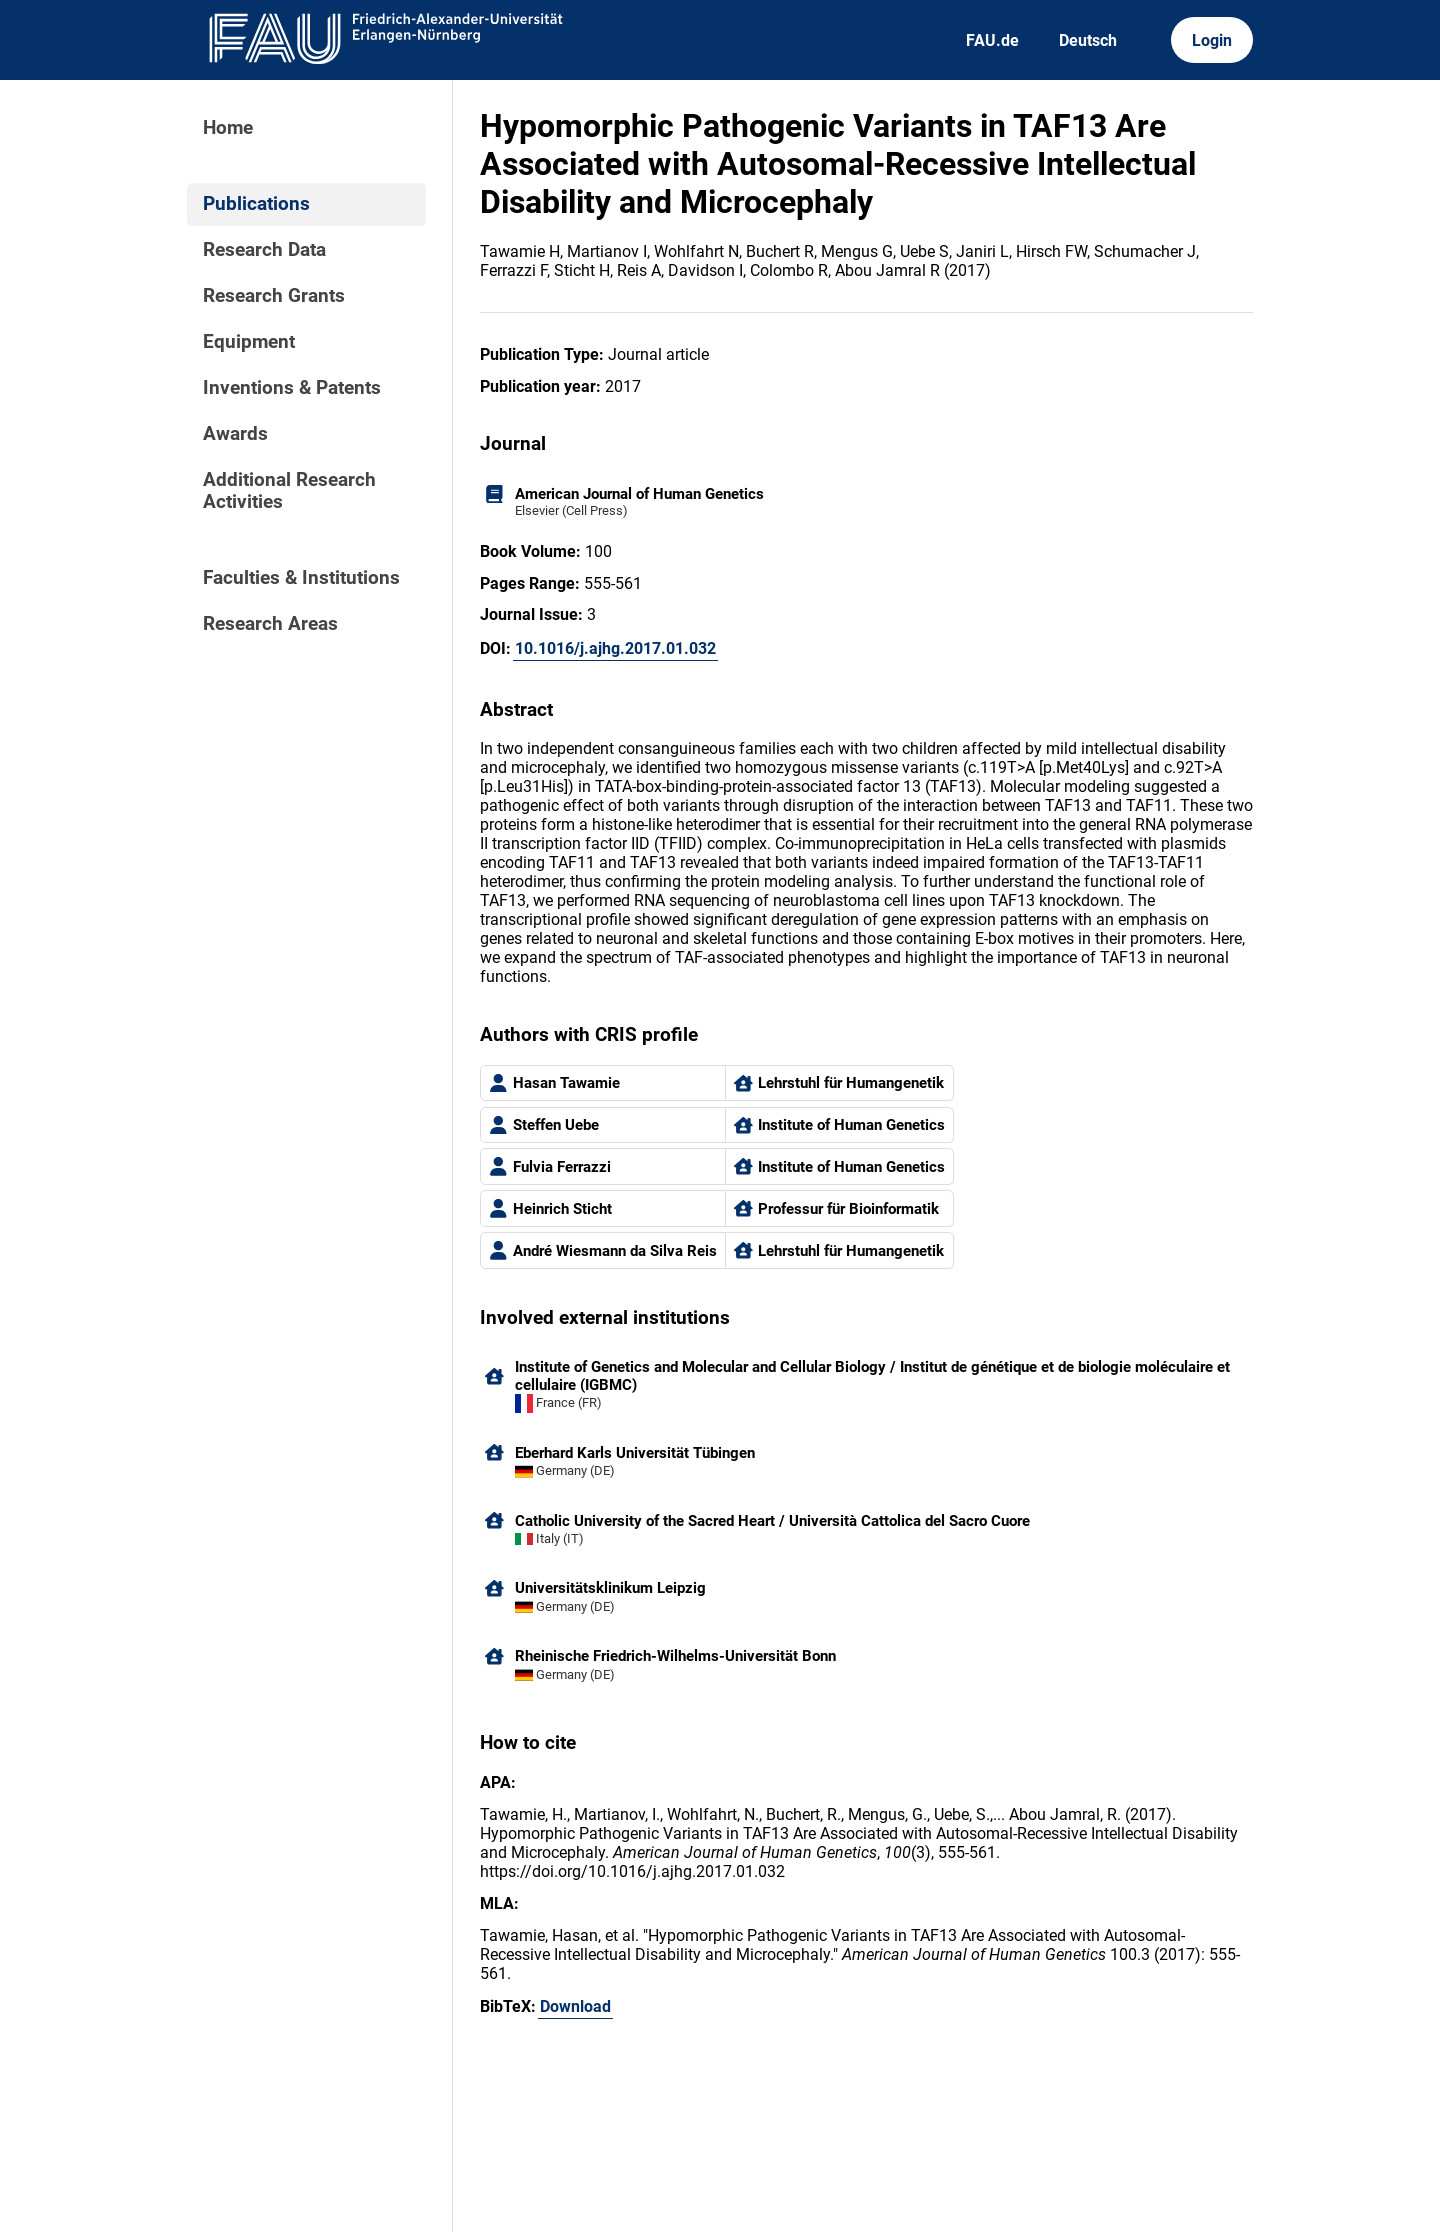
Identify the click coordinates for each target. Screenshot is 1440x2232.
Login (1212, 40)
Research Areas (270, 624)
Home (228, 128)
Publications (256, 204)
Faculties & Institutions (301, 578)
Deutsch (1088, 40)
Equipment (249, 342)
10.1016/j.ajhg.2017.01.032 (615, 648)
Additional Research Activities (289, 491)
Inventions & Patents (292, 388)
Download (575, 2006)
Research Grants (274, 296)
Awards (235, 434)
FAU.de (992, 40)
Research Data (264, 250)
